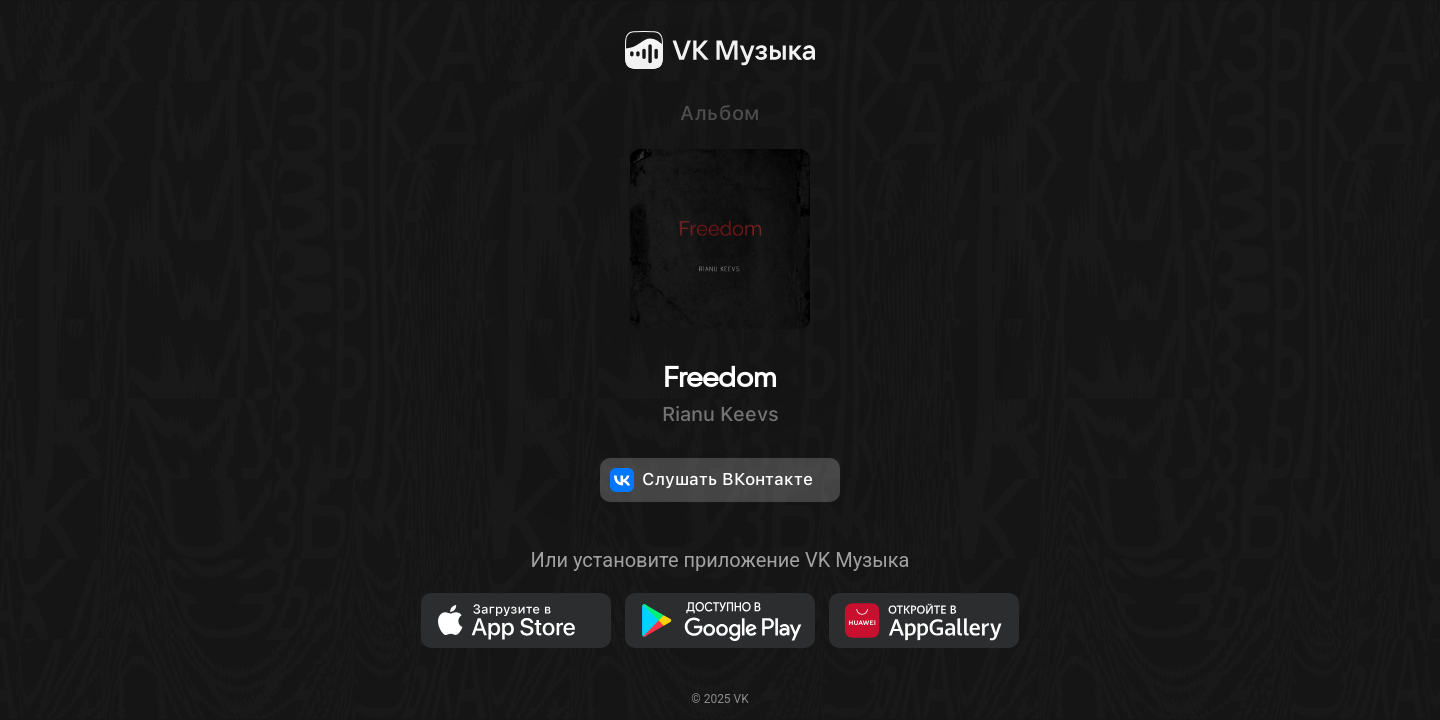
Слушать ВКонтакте (711, 480)
